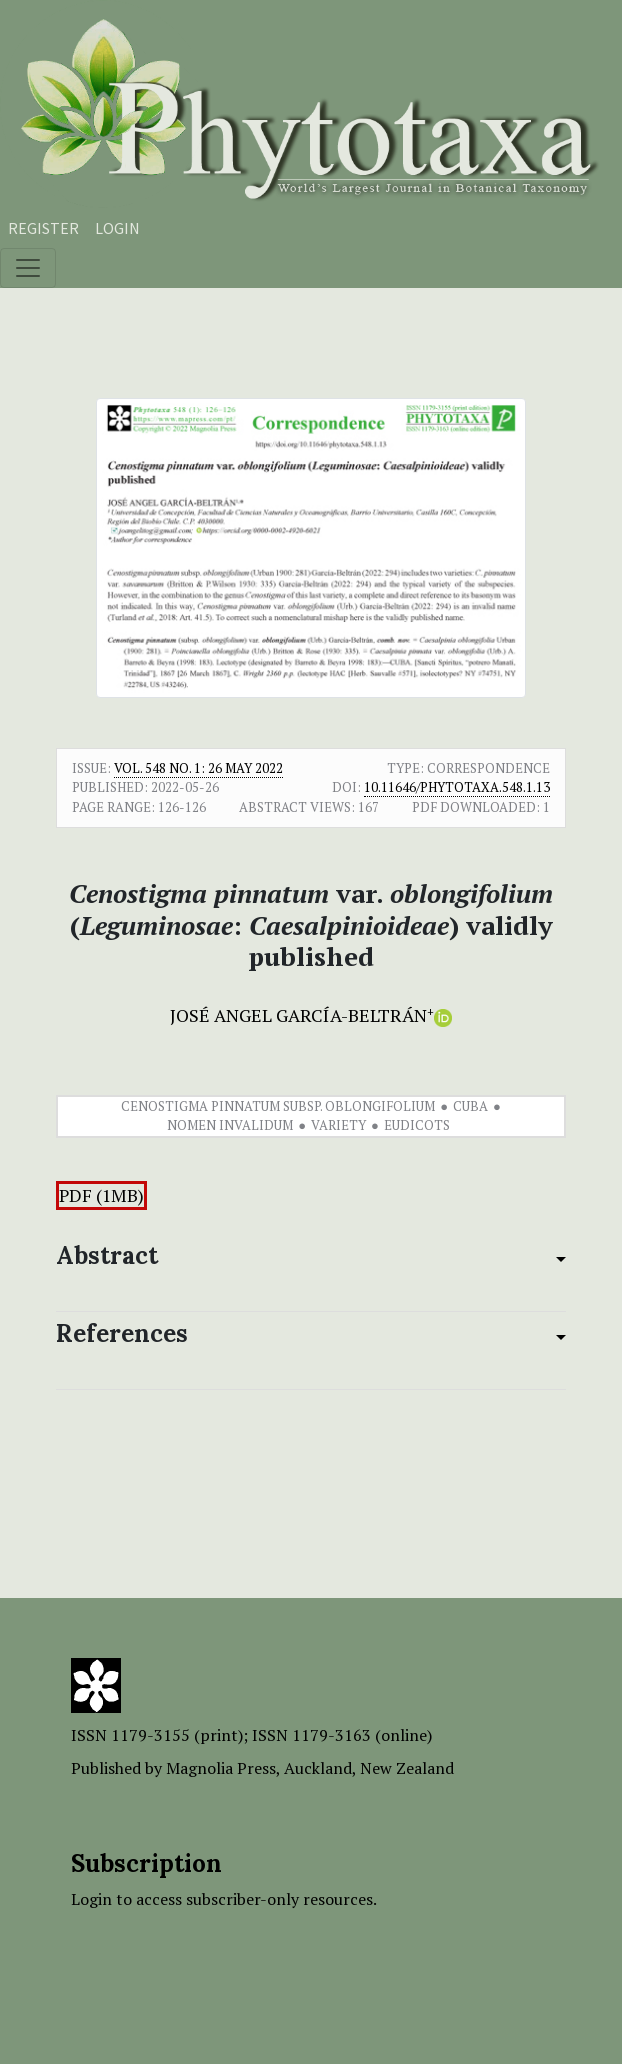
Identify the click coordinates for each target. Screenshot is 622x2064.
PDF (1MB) (101, 1195)
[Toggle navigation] (28, 268)
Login (117, 228)
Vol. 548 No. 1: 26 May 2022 (198, 768)
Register (43, 228)
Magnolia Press (221, 1768)
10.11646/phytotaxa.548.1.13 (457, 787)
